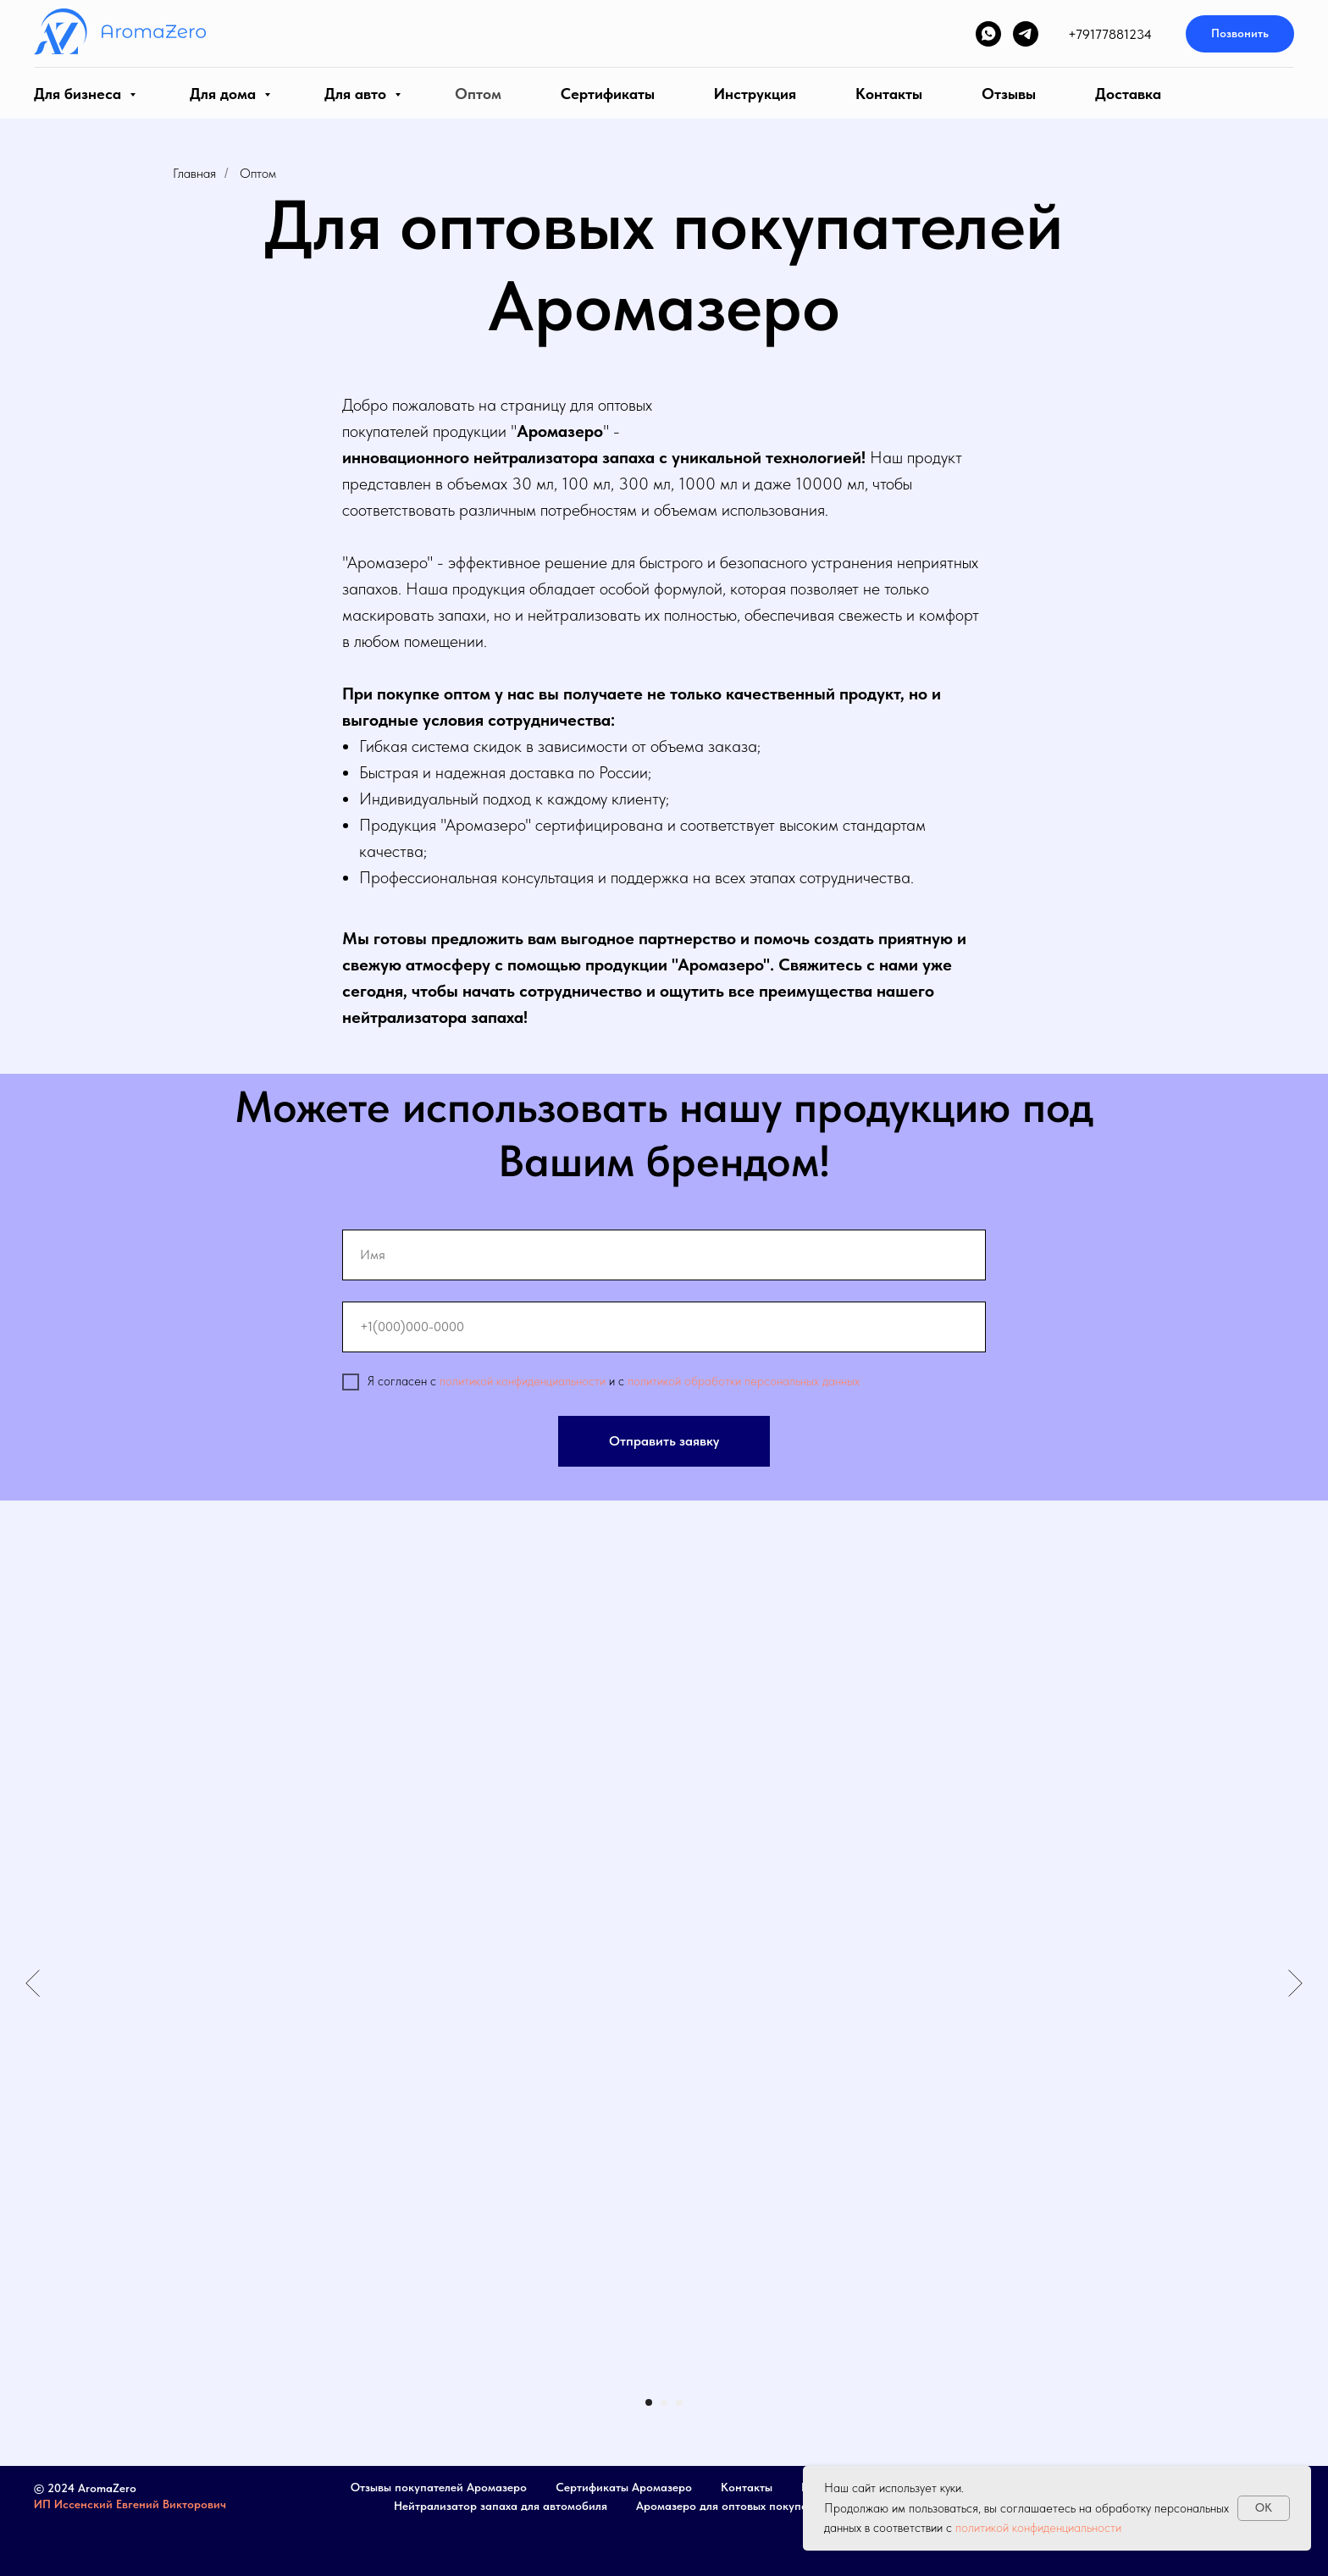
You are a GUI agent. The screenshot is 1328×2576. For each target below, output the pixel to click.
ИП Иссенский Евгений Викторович (130, 2504)
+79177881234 (1110, 34)
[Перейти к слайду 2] (664, 2402)
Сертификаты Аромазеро (624, 2487)
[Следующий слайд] (1295, 1983)
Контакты (888, 93)
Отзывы (1009, 93)
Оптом (478, 93)
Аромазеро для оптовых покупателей (737, 2505)
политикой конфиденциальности (523, 1381)
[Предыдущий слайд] (32, 1983)
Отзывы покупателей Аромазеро (439, 2487)
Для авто (357, 93)
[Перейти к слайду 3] (679, 2402)
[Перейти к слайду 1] (648, 2402)
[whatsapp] (988, 34)
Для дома (225, 93)
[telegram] (1025, 34)
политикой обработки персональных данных (744, 1381)
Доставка (1128, 93)
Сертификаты (608, 93)
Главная (194, 173)
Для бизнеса (79, 93)
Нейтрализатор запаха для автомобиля (500, 2505)
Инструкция (755, 93)
